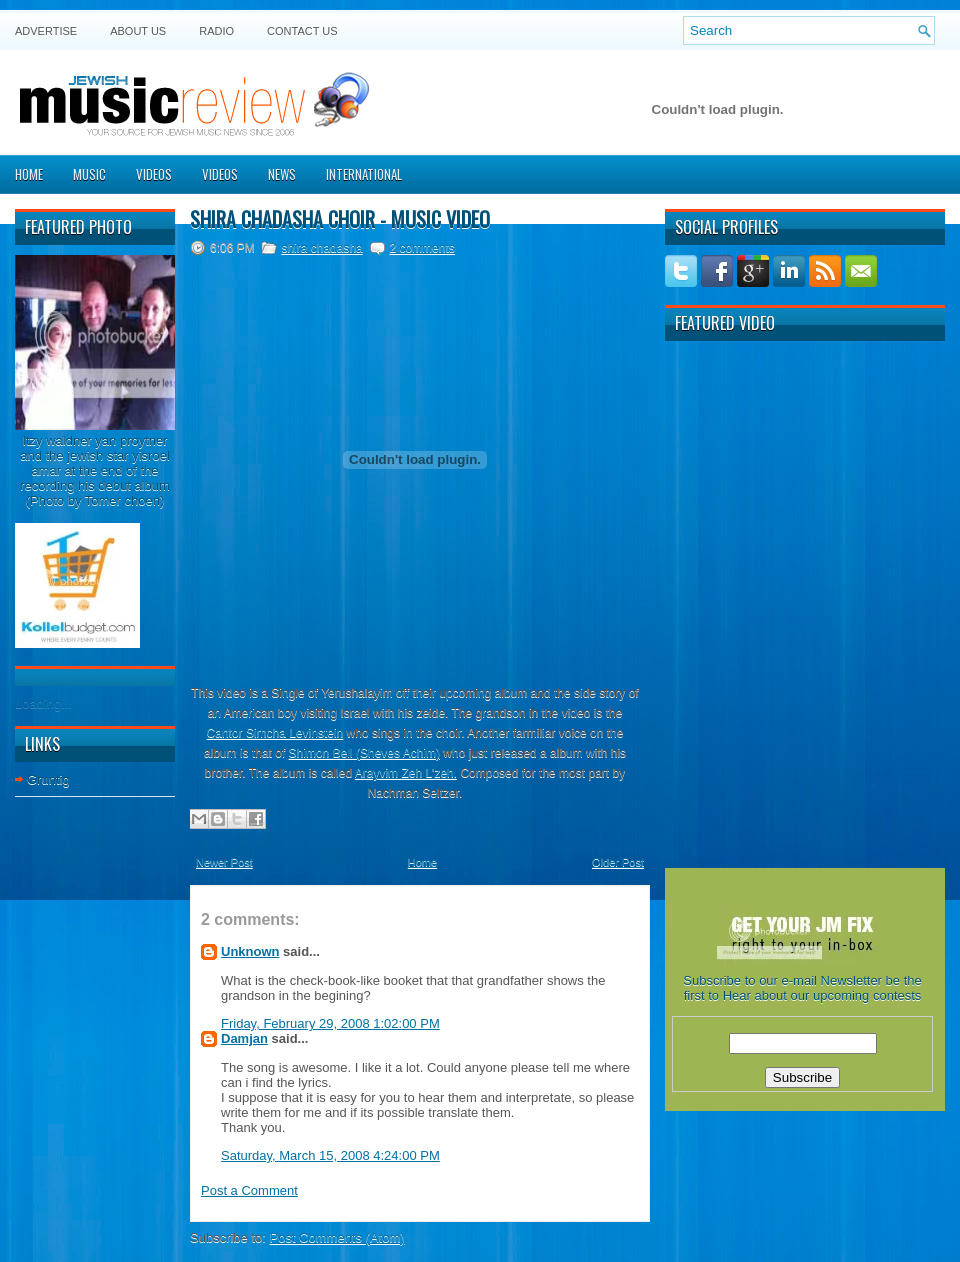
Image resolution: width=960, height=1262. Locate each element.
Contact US (302, 31)
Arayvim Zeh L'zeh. (406, 773)
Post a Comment (249, 1190)
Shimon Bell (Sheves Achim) (364, 753)
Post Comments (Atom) (337, 1237)
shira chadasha (321, 248)
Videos (154, 174)
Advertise (46, 31)
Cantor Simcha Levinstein (275, 733)
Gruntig (48, 779)
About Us (138, 31)
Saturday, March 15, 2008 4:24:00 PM (330, 1155)
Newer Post (224, 862)
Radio (216, 31)
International (364, 174)
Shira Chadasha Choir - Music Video (340, 219)
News (282, 174)
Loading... (43, 703)
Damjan (244, 1038)
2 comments (421, 248)
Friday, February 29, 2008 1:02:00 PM (330, 1023)
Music (89, 174)
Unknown (250, 951)
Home (29, 174)
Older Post (618, 862)
